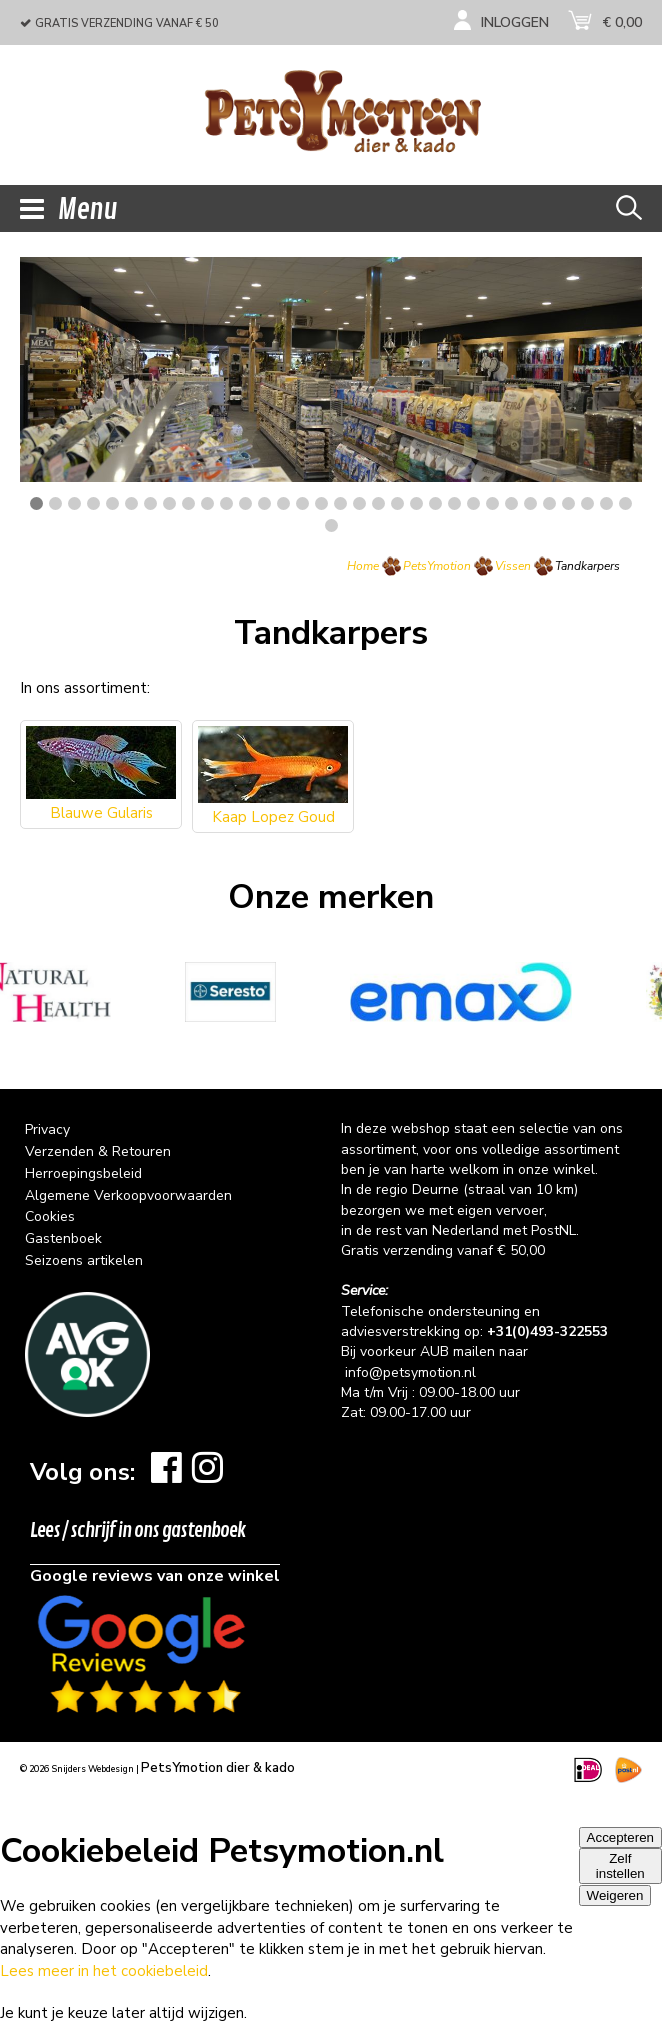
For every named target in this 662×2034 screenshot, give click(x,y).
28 (549, 503)
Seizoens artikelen (84, 1260)
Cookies (50, 1216)
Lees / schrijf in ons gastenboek (138, 1530)
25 (492, 503)
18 (359, 503)
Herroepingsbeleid (83, 1173)
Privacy (47, 1129)
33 (331, 525)
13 (264, 503)
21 (416, 503)
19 (378, 503)
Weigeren (615, 1895)
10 (207, 503)
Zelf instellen (620, 1866)
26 (511, 503)
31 (606, 503)
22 (435, 503)
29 (568, 503)
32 (625, 503)
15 (302, 503)
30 (587, 503)
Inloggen (515, 22)
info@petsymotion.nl (410, 1372)
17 (340, 503)
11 (226, 503)
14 (283, 503)
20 (397, 503)
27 (530, 503)
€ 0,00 (622, 22)
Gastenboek (63, 1238)
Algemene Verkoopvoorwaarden (128, 1195)
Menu (68, 210)
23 (454, 503)
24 (473, 503)
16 (321, 503)
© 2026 (77, 1769)
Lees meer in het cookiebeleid (104, 1971)
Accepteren (620, 1837)
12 (245, 503)
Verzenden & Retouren (98, 1151)
